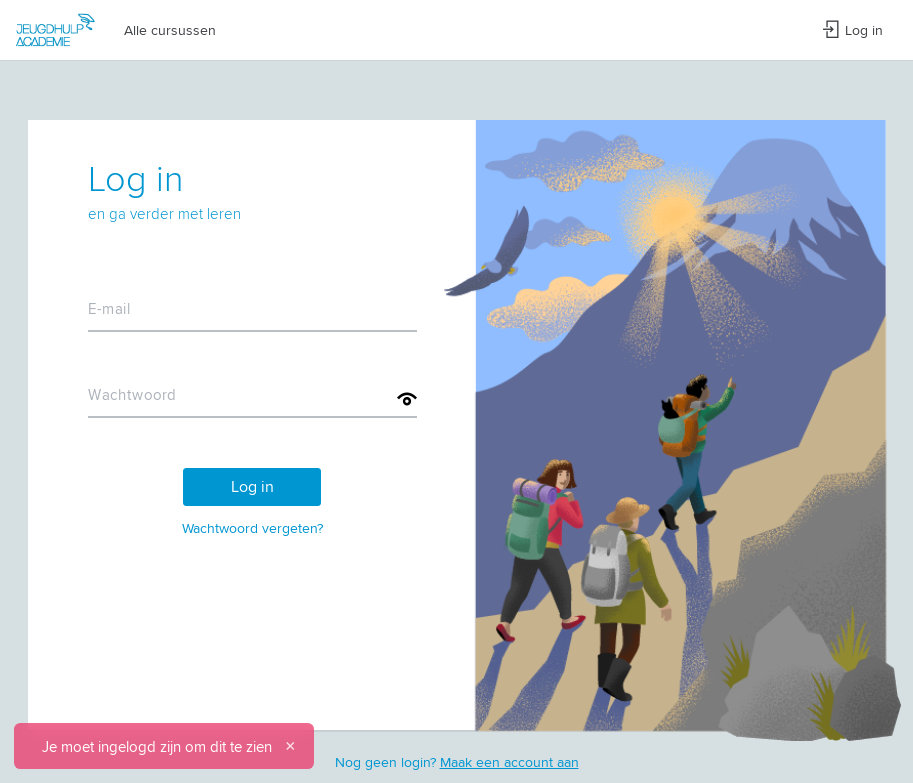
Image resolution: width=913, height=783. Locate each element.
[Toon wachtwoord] (407, 399)
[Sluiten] (290, 746)
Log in (852, 30)
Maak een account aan (509, 762)
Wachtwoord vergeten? (252, 528)
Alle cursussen (170, 30)
